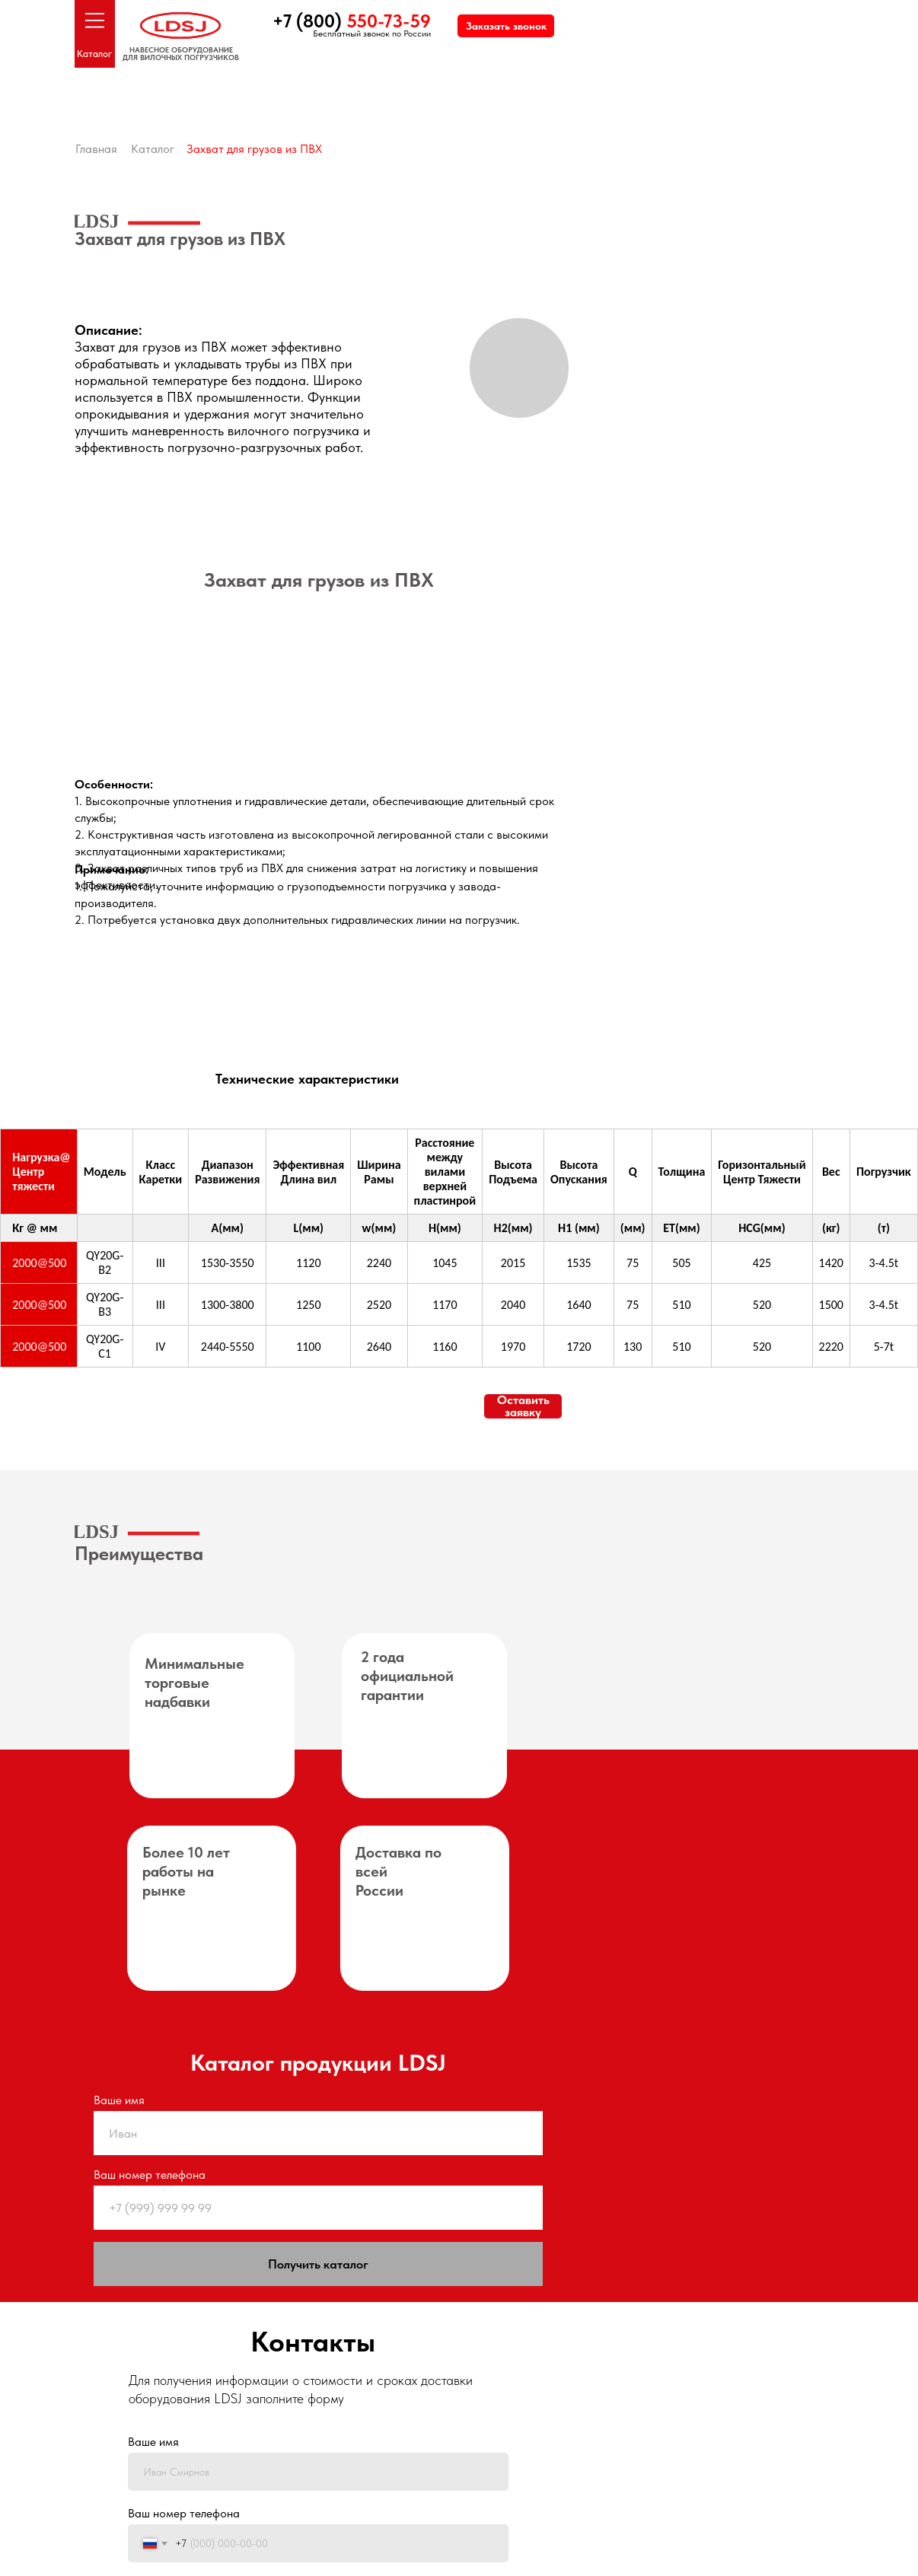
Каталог (94, 53)
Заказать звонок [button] (506, 26)
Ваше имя (119, 2100)
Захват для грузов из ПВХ (254, 149)
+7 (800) (352, 21)
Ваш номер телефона (150, 2174)
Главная (96, 149)
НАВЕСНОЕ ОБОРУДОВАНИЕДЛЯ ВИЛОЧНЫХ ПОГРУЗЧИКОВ (181, 53)
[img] (173, 702)
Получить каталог (318, 2264)
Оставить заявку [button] (523, 1406)
